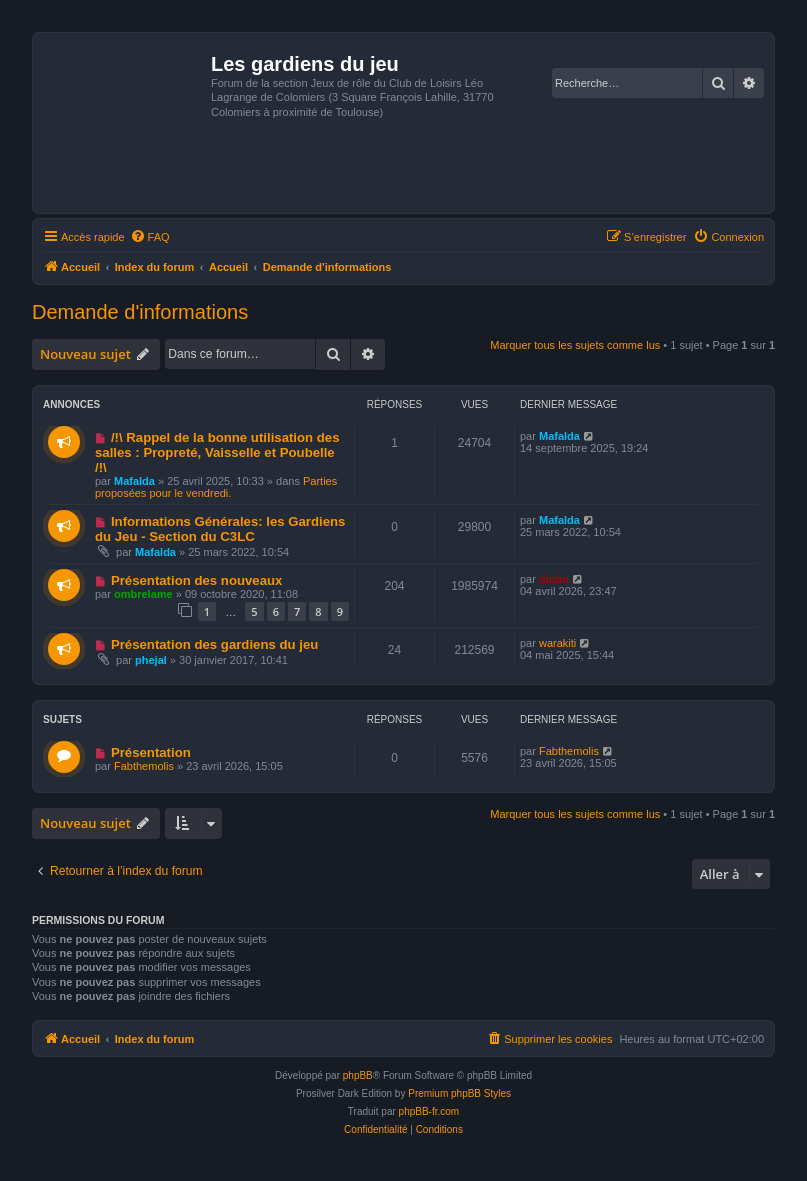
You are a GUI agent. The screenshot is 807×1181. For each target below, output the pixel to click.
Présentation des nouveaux (197, 580)
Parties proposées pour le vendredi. (216, 487)
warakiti (557, 643)
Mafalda (134, 481)
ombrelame (143, 594)
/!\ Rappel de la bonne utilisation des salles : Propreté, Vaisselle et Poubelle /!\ (217, 452)
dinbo (554, 579)
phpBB (358, 1075)
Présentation (151, 752)
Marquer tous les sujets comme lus (575, 345)
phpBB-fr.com (429, 1111)
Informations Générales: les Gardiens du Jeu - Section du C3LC (220, 529)
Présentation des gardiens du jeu (214, 644)
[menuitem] (150, 237)
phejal (151, 660)
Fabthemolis (144, 766)
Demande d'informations (140, 312)
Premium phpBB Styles (459, 1093)
